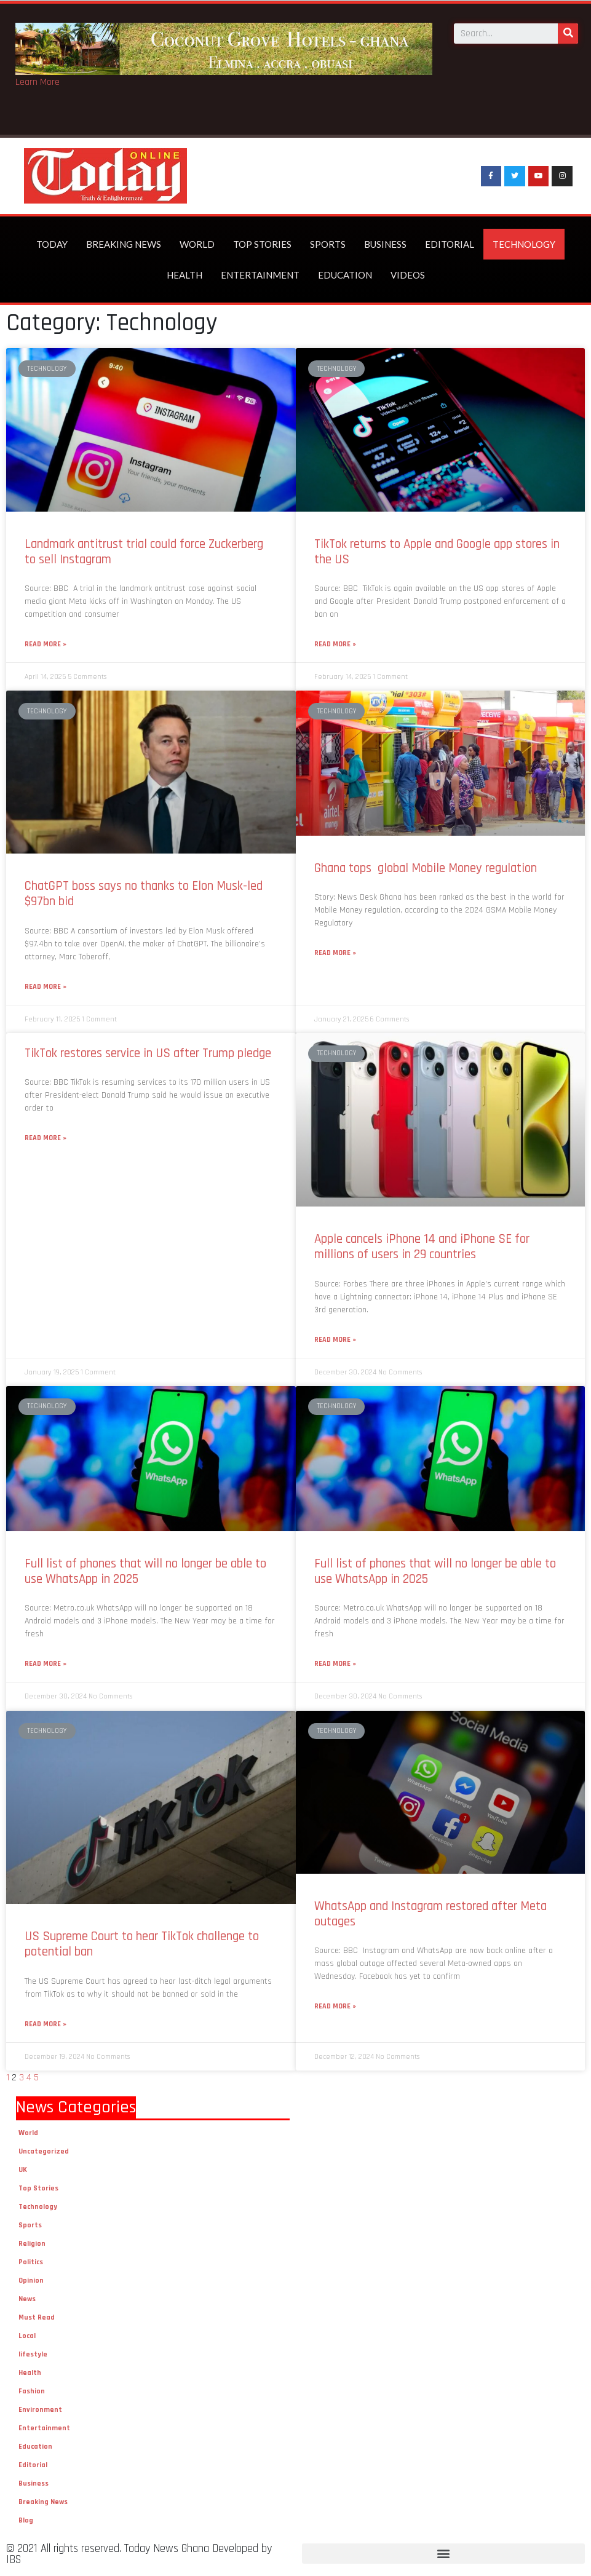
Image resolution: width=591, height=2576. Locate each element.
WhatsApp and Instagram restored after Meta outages (430, 1914)
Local (27, 2335)
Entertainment (260, 274)
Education (345, 274)
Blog (25, 2520)
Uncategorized (43, 2151)
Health (184, 274)
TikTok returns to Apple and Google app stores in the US (437, 552)
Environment (40, 2409)
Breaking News (123, 244)
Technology (524, 244)
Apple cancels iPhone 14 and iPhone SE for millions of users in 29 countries (422, 1246)
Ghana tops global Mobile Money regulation (427, 868)
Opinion (31, 2280)
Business (385, 244)
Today (52, 244)
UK (22, 2169)
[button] (443, 2553)
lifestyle (32, 2354)
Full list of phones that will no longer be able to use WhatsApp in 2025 (145, 1571)
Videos (408, 274)
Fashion (31, 2391)
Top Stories (262, 244)
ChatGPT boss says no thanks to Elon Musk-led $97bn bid (144, 894)
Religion (32, 2243)
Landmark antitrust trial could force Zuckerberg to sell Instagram (144, 552)
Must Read (36, 2317)
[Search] (568, 33)
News (27, 2299)
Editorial (449, 244)
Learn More (37, 82)
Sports (328, 244)
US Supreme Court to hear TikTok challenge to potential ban (142, 1944)
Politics (30, 2262)
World (197, 244)
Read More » (45, 644)
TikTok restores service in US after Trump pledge (148, 1053)
